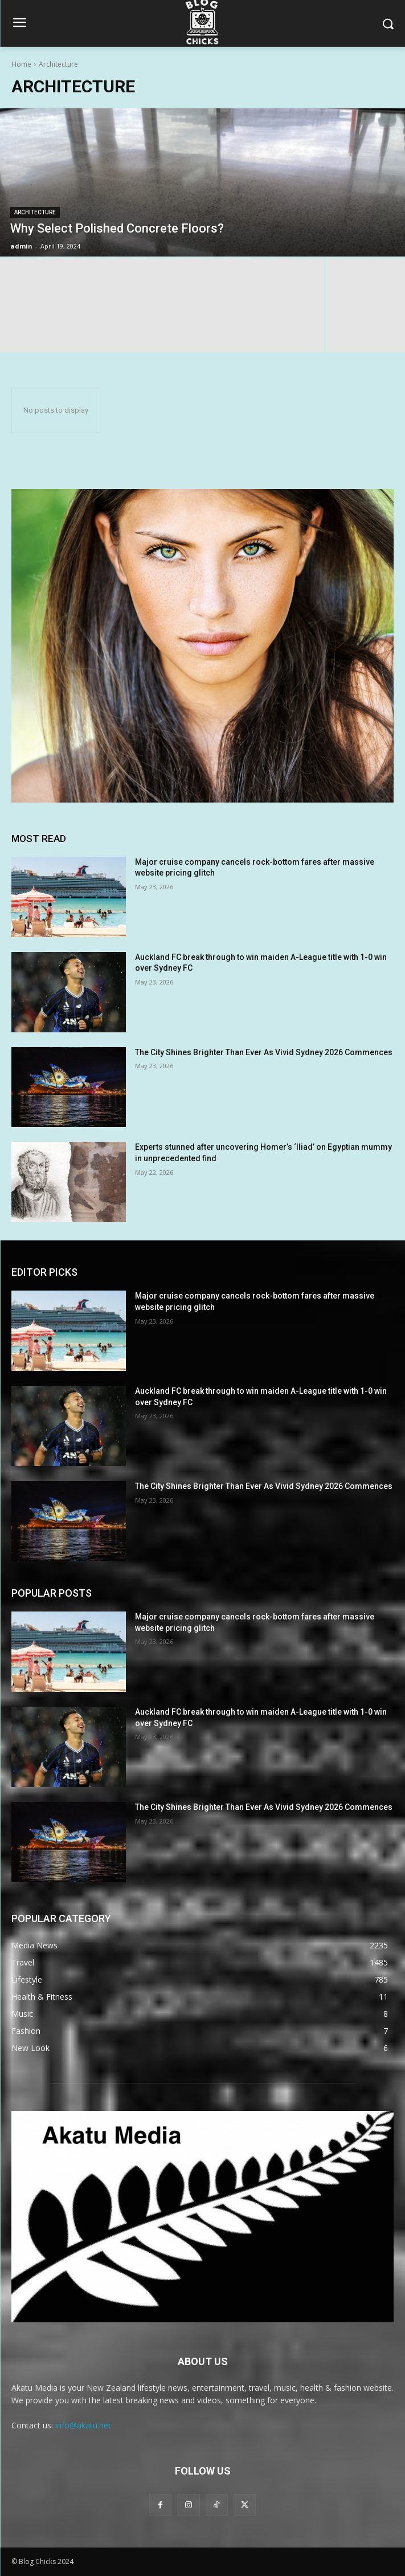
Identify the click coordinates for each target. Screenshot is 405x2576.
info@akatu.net (83, 2425)
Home (21, 64)
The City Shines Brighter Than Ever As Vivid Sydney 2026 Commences (263, 1052)
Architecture (35, 212)
